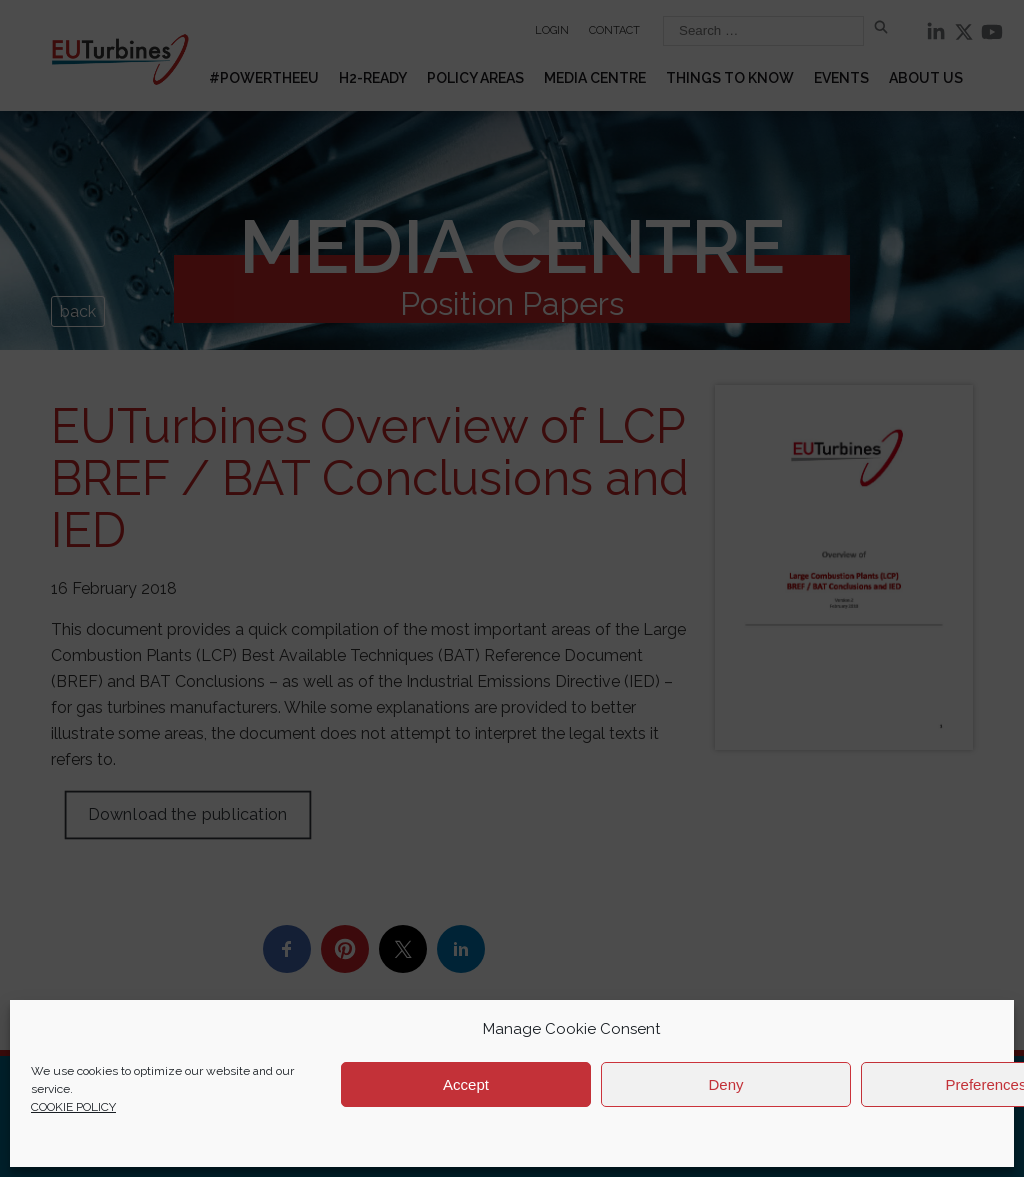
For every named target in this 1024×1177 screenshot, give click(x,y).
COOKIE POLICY (73, 1107)
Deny (725, 1084)
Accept (466, 1084)
